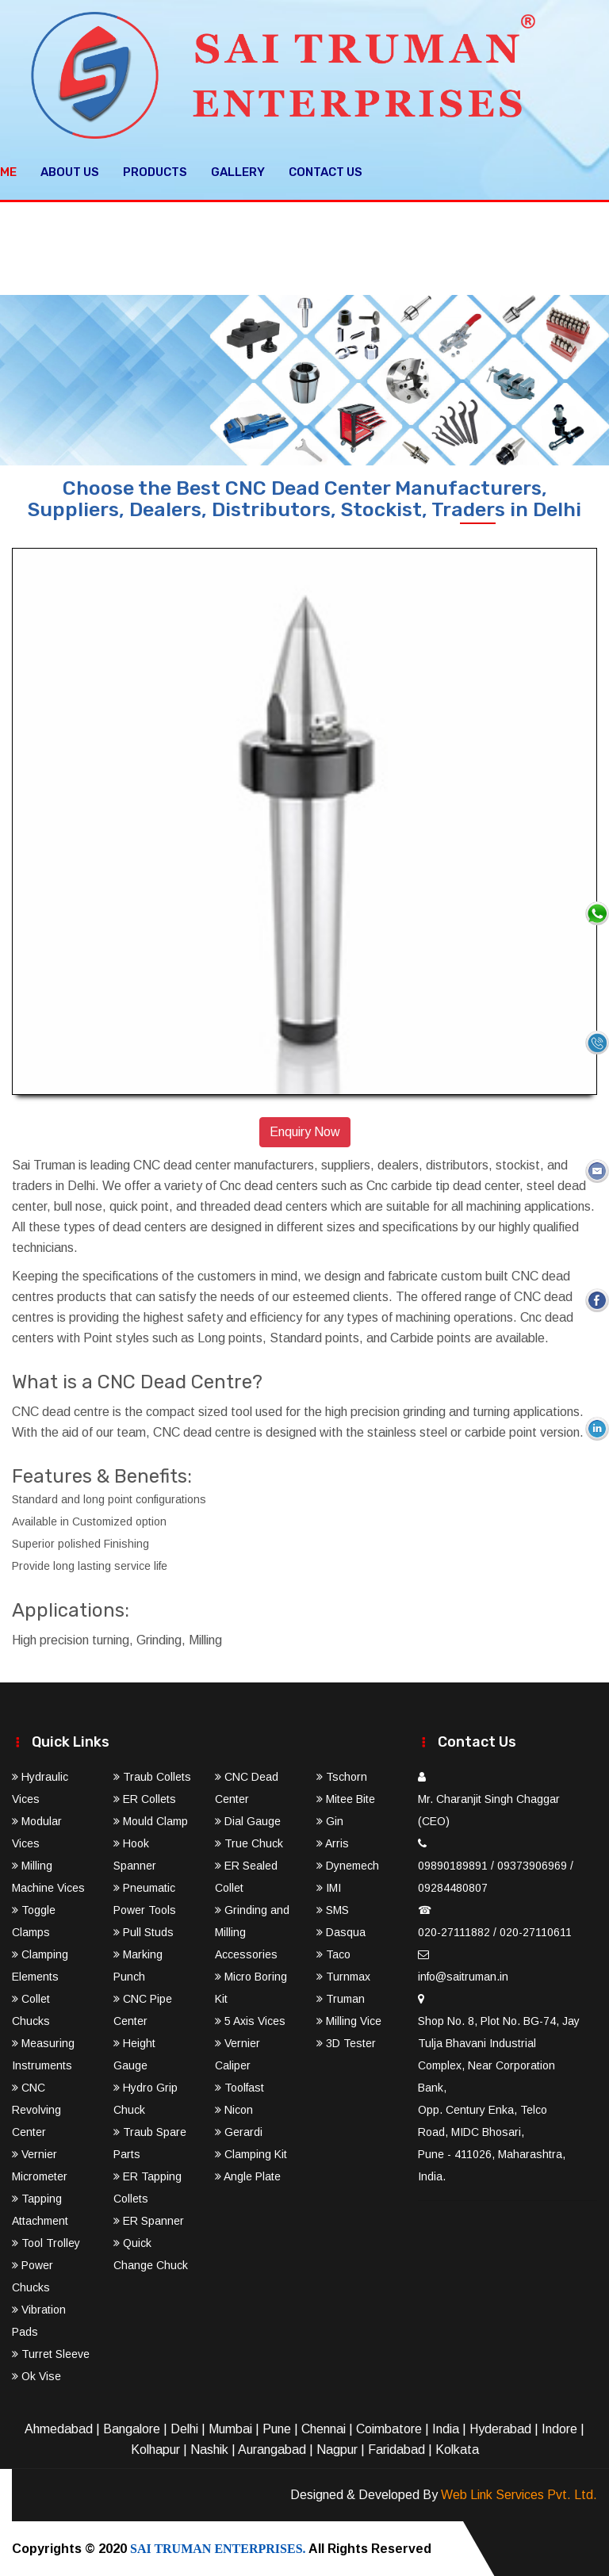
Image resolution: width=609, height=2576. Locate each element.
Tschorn (341, 1776)
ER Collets (144, 1798)
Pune (276, 2428)
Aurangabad (272, 2448)
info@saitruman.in (463, 1975)
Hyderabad (500, 2428)
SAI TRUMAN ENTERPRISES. (218, 2548)
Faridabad (396, 2448)
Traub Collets (152, 1776)
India (445, 2428)
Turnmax (343, 1975)
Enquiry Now (305, 1132)
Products (155, 171)
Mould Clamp (150, 1820)
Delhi (184, 2428)
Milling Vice (348, 2020)
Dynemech (347, 1864)
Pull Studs (143, 1931)
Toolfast (239, 2086)
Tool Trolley (46, 2242)
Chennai (323, 2428)
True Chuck (249, 1842)
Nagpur (337, 2448)
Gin (329, 1820)
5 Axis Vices (250, 2020)
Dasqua (341, 1931)
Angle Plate (248, 2175)
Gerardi (238, 2131)
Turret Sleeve (51, 2353)
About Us (69, 171)
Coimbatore (389, 2428)
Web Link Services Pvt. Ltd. (519, 2494)
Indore (559, 2428)
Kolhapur (155, 2448)
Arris (332, 1842)
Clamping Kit (251, 2153)
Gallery (238, 171)
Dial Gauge (248, 1820)
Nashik (209, 2448)
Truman (340, 1998)
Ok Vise (36, 2375)
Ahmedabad (59, 2428)
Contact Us (325, 171)
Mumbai (230, 2428)
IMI (328, 1887)
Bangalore (131, 2428)
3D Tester (346, 2042)
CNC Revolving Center (36, 2109)
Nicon (234, 2109)
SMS (332, 1909)
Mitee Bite (345, 1798)
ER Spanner (148, 2220)
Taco (333, 1953)
